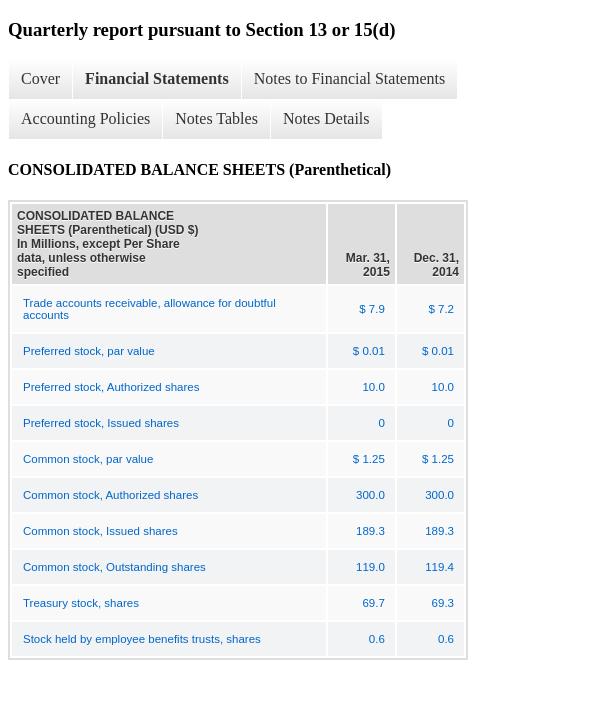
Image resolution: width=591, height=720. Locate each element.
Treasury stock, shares (81, 603)
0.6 (377, 639)
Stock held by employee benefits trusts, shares (142, 639)
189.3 (370, 531)
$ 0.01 (369, 351)
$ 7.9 (372, 309)
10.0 (373, 387)
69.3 (443, 603)
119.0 (370, 567)
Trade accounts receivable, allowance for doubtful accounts (149, 309)
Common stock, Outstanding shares (114, 567)
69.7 (373, 603)
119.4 (439, 567)
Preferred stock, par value (89, 351)
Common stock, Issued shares (100, 531)
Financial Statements (157, 78)
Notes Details (326, 118)
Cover (40, 78)
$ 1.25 (369, 459)
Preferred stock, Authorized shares (111, 387)
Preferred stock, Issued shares (101, 423)
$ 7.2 (441, 309)
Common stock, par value (88, 459)
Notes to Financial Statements (350, 78)
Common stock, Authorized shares (110, 495)
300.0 (370, 495)
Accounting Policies (85, 118)
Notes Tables (216, 118)
